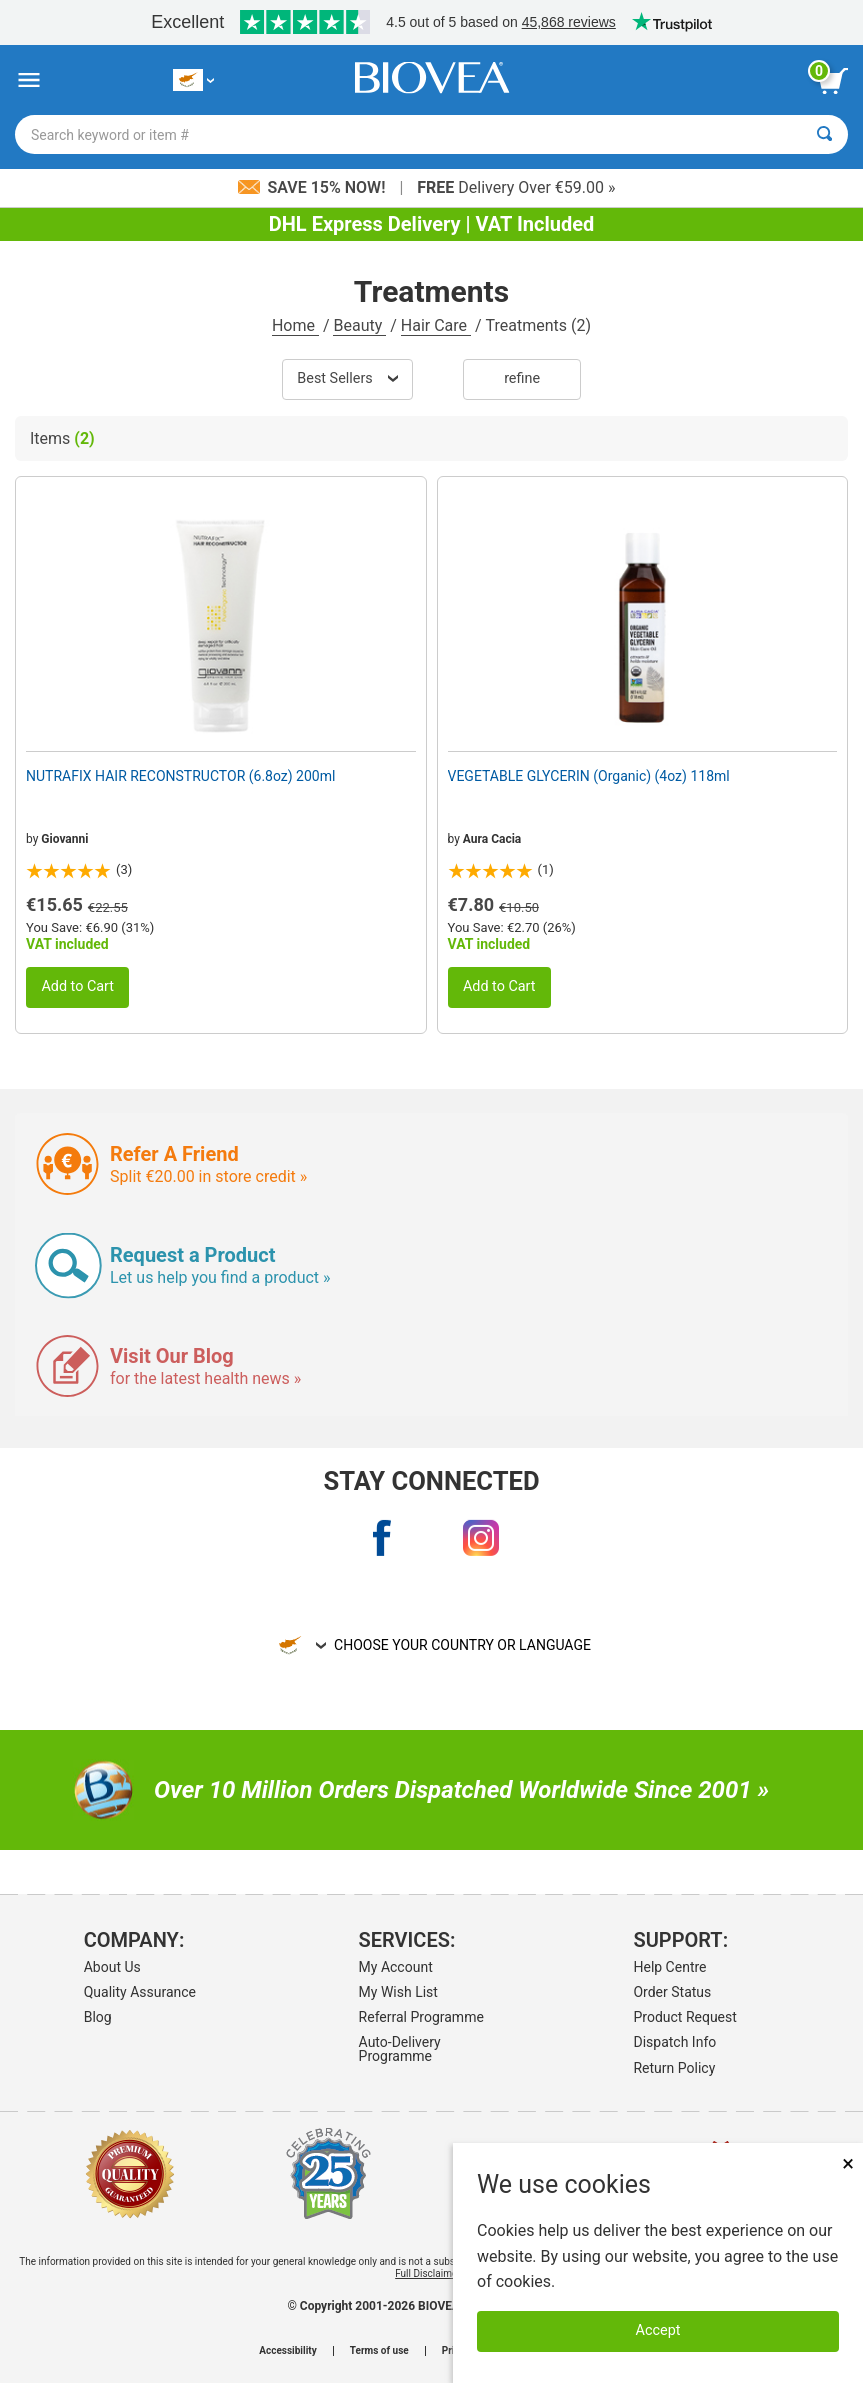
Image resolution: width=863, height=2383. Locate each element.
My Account (396, 1967)
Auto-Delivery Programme (400, 2049)
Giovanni (64, 839)
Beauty (359, 325)
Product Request (684, 2017)
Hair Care (436, 325)
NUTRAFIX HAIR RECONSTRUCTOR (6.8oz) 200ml (180, 776)
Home (295, 325)
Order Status (672, 1992)
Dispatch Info (674, 2042)
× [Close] (848, 2163)
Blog (98, 2017)
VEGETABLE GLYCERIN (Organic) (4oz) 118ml (589, 776)
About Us (112, 1967)
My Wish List (398, 1992)
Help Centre (669, 1967)
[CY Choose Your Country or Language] (193, 80)
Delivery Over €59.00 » (516, 187)
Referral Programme (421, 2017)
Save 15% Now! (314, 187)
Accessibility (287, 2351)
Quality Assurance (140, 1992)
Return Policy (674, 2068)
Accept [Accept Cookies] (658, 2330)
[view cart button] (833, 81)
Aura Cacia (492, 839)
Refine (522, 378)
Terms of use (379, 2351)
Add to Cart (77, 986)
